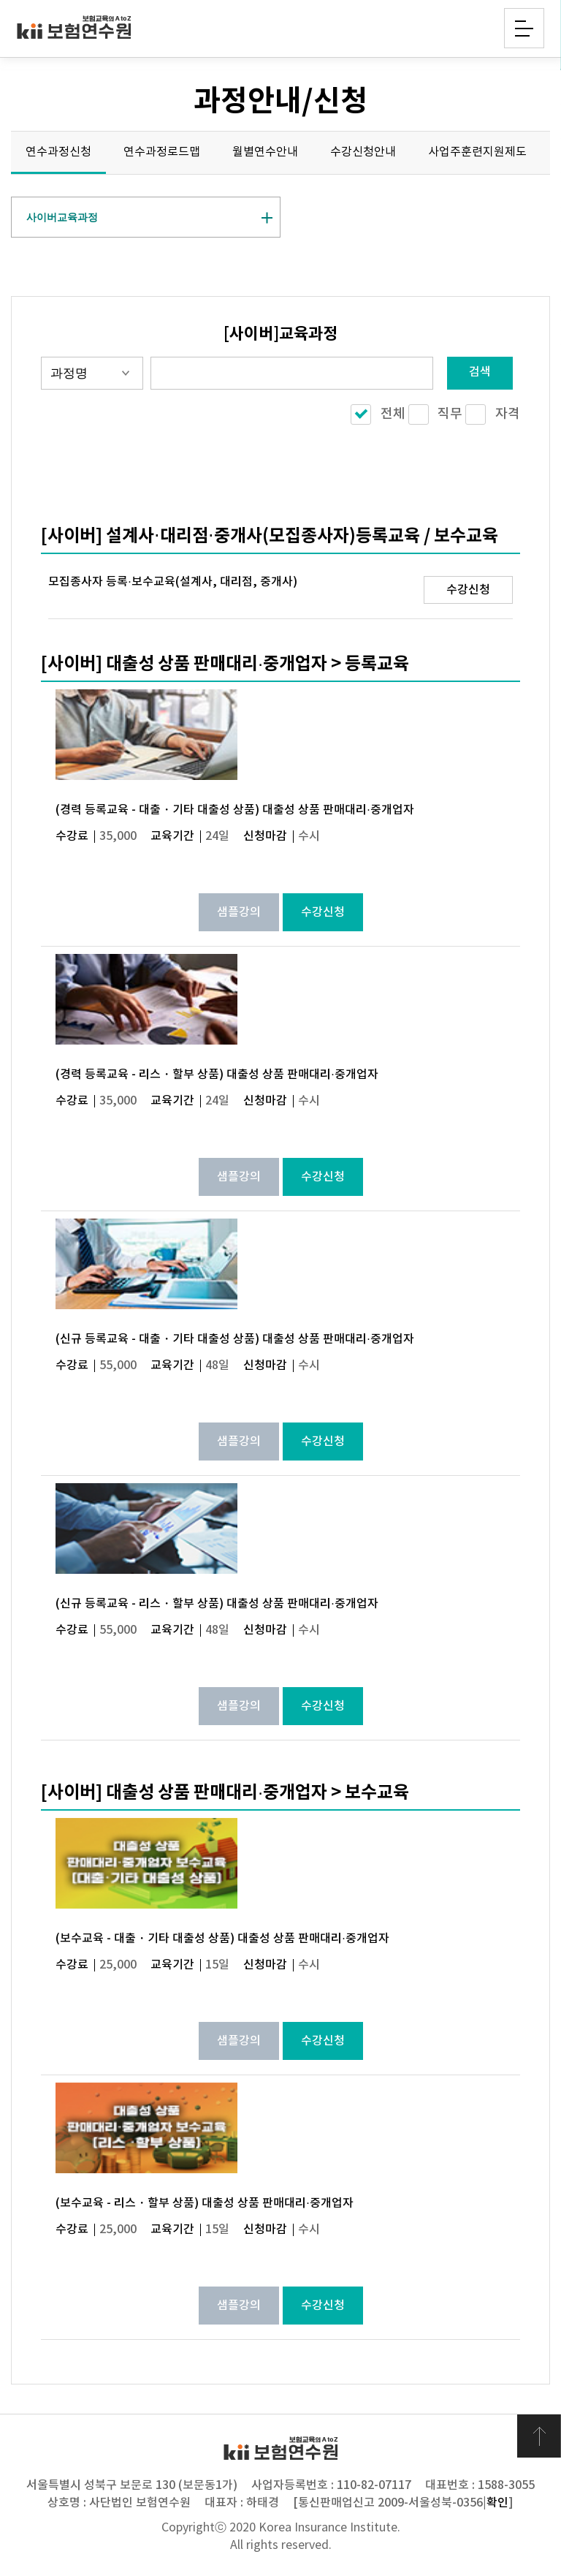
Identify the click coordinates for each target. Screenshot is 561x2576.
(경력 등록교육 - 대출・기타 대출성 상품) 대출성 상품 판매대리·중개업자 (234, 810)
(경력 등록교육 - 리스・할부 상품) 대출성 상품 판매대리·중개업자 (217, 1074)
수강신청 (468, 589)
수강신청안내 (363, 152)
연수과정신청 (58, 152)
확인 (497, 2502)
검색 (480, 372)
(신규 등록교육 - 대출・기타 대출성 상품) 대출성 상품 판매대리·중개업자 (234, 1339)
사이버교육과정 (62, 217)
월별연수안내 (265, 152)
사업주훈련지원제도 (477, 152)
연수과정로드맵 (161, 152)
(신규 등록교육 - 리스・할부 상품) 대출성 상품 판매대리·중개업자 (217, 1603)
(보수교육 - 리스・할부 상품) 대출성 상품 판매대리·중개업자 (204, 2203)
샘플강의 (239, 912)
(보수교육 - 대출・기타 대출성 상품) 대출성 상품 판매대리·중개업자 (222, 1938)
